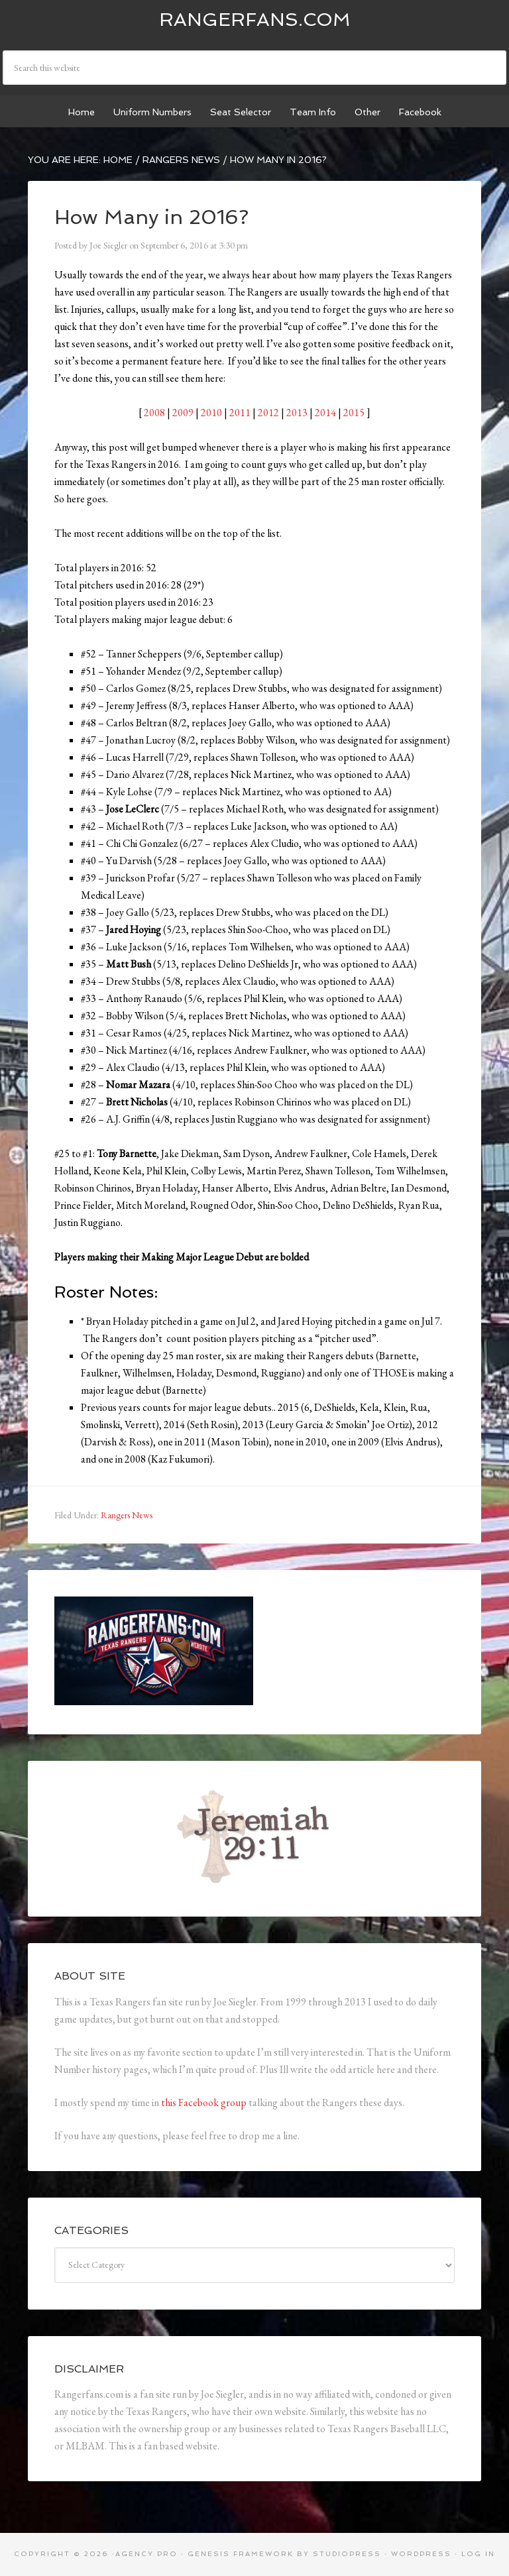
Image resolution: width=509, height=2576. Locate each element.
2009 (183, 413)
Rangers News (126, 1515)
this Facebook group (204, 2102)
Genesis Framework (241, 2553)
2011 (240, 413)
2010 (211, 413)
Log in (478, 2553)
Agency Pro (146, 2553)
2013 (297, 413)
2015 (354, 413)
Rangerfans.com (255, 19)
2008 (154, 413)
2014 (325, 413)
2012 (268, 413)
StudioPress (347, 2553)
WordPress (421, 2553)
